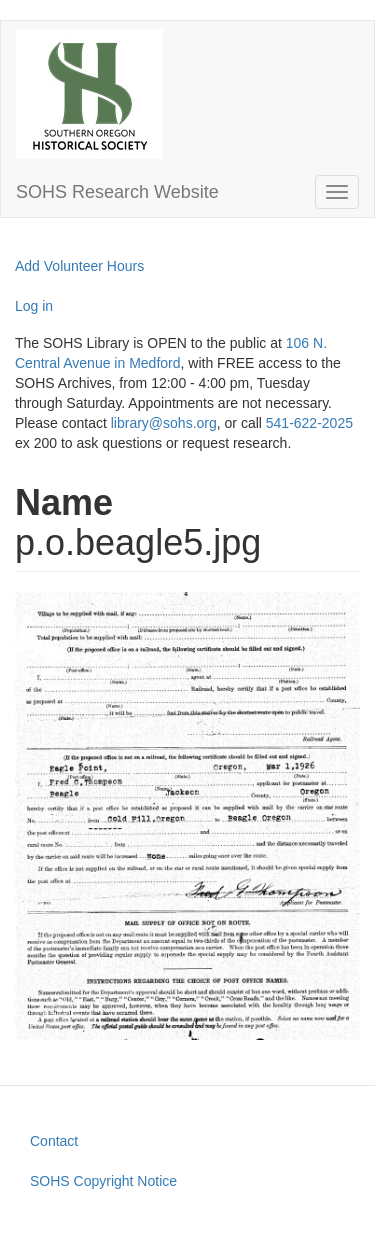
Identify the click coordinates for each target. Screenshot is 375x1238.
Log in (34, 306)
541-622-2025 (309, 423)
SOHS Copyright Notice (103, 1181)
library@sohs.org (164, 423)
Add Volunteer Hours (79, 266)
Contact (54, 1141)
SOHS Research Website (117, 192)
